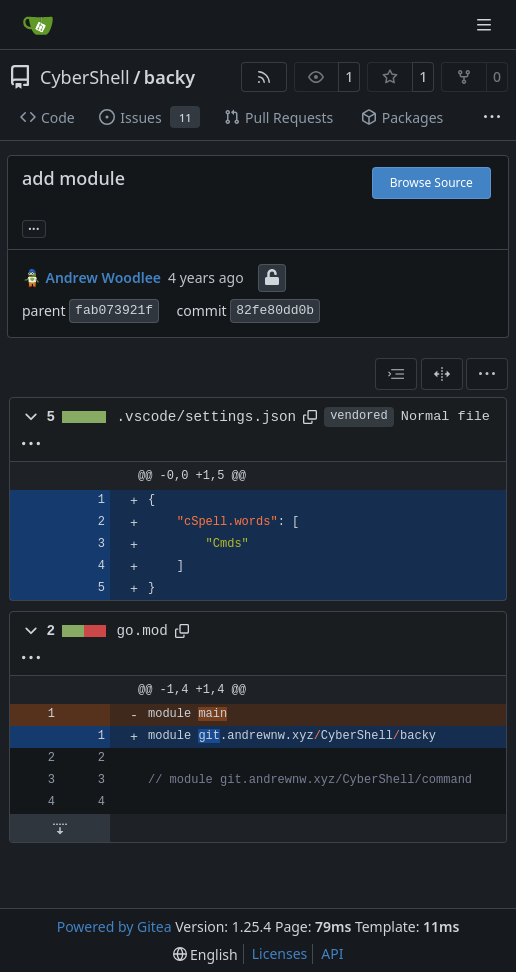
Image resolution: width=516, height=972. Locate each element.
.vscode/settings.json (207, 417)
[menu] (487, 374)
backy (169, 77)
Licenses (280, 953)
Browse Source (431, 182)
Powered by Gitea (114, 926)
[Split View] (442, 374)
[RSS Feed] (264, 77)
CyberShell (85, 77)
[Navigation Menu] (486, 24)
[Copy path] (310, 417)
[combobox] (396, 374)
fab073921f (114, 310)
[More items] (492, 118)
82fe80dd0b (275, 310)
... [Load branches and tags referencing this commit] (34, 227)
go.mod (142, 631)
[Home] (38, 25)
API (332, 953)
